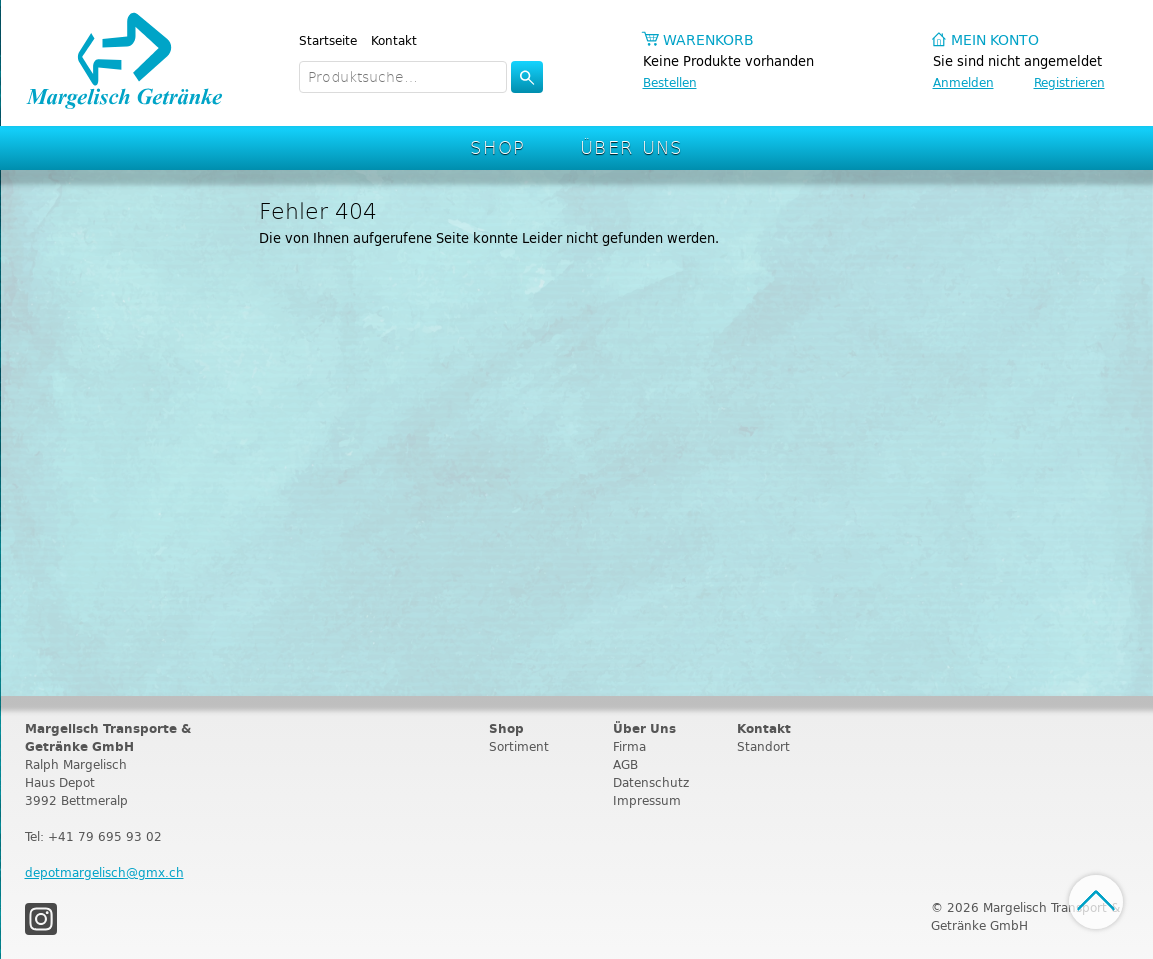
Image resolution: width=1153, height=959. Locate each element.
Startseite (328, 40)
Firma (629, 746)
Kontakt (394, 40)
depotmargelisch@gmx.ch (104, 872)
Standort (763, 746)
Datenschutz (651, 782)
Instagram (41, 919)
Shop (498, 146)
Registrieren (1069, 82)
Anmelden (963, 82)
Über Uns (631, 146)
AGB (625, 764)
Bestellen (670, 82)
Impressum (647, 800)
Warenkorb (708, 40)
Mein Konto (995, 40)
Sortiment (519, 746)
